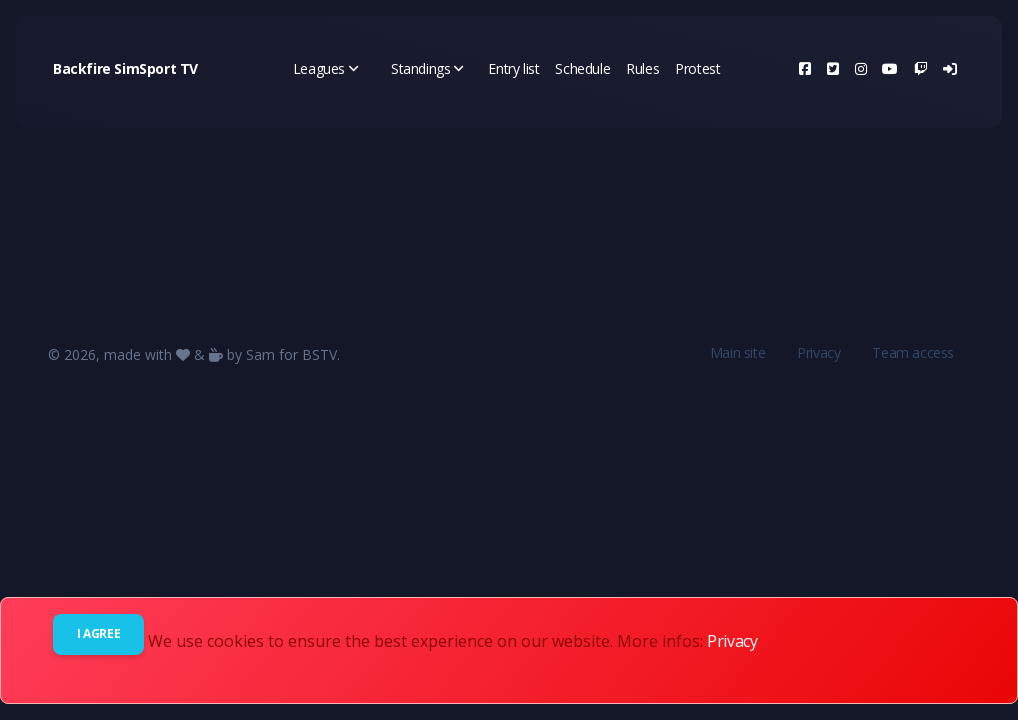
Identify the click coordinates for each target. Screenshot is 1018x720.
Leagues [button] (326, 68)
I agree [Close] (98, 633)
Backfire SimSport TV (125, 68)
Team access (913, 352)
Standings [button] (427, 68)
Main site (737, 352)
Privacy (818, 352)
